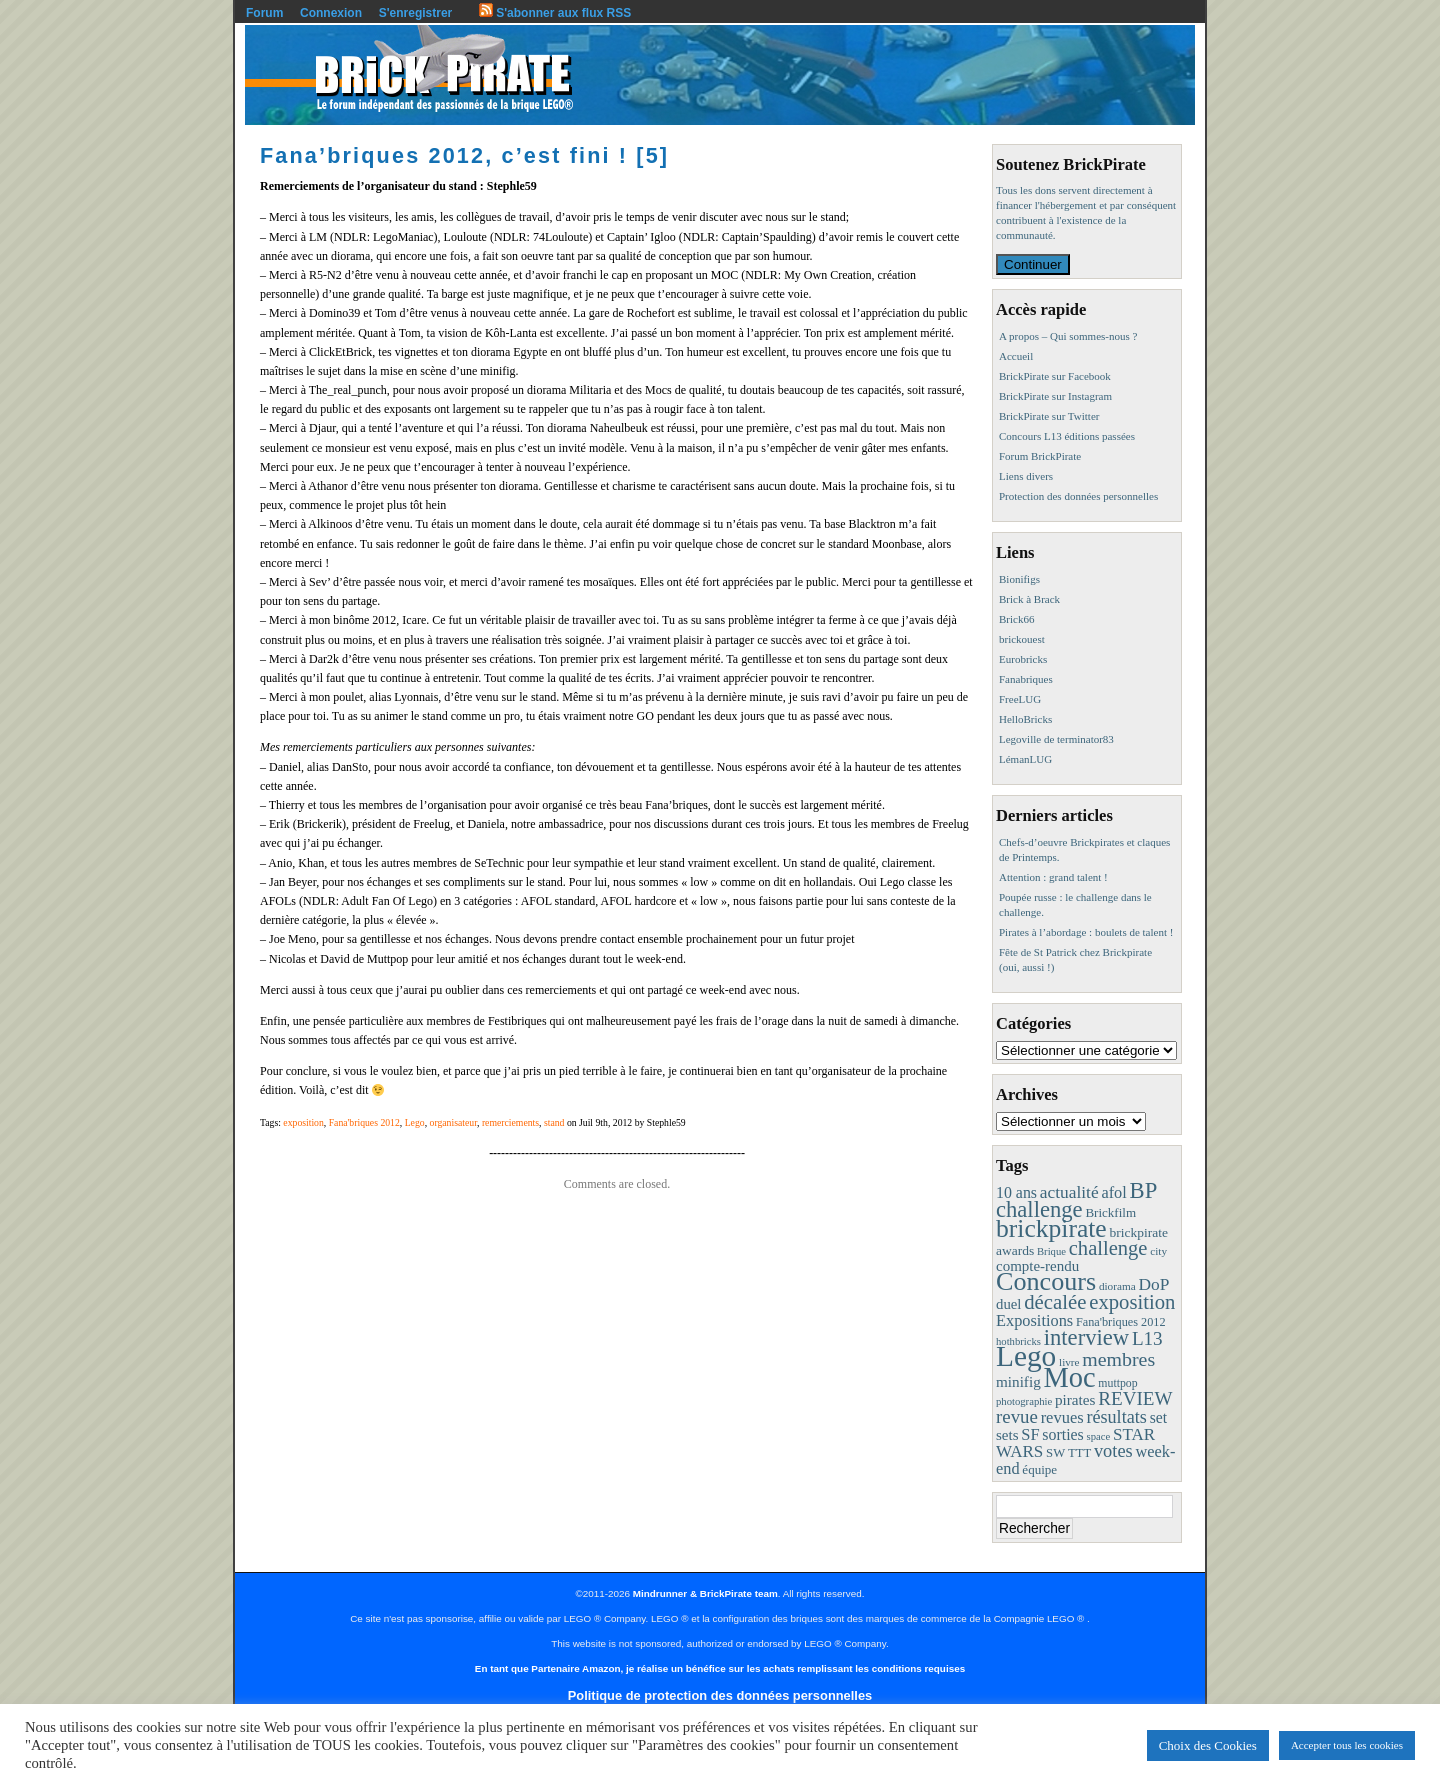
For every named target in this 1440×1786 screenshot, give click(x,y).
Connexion (331, 13)
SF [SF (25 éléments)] (1030, 1434)
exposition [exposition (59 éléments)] (1132, 1302)
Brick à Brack (1029, 599)
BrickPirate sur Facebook (1055, 376)
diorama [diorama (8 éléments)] (1117, 1286)
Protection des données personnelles (1078, 496)
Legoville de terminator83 (1056, 739)
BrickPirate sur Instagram (1055, 396)
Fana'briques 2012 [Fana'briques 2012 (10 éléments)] (1121, 1322)
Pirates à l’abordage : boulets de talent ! (1086, 932)
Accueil (1016, 356)
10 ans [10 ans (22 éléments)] (1016, 1192)
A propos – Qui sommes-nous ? (1068, 336)
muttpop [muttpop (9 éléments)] (1117, 1383)
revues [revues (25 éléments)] (1062, 1417)
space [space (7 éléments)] (1099, 1436)
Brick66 (1016, 619)
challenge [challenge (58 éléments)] (1108, 1248)
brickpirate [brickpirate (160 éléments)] (1051, 1228)
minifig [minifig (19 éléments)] (1018, 1381)
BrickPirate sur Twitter (1049, 416)
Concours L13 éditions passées (1067, 436)
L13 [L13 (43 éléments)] (1147, 1338)
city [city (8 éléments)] (1158, 1251)
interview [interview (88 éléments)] (1086, 1337)
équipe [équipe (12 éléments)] (1039, 1469)
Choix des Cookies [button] (1208, 1745)
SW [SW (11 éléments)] (1055, 1453)
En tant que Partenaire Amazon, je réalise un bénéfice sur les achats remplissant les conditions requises (720, 1668)
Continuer (1033, 264)
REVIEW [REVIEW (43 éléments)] (1135, 1398)
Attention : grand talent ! (1053, 877)
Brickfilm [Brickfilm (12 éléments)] (1110, 1212)
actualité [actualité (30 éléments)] (1069, 1192)
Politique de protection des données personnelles (720, 1695)
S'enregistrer (416, 13)
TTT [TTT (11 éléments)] (1079, 1453)
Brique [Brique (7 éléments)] (1051, 1251)
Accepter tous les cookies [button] (1347, 1745)
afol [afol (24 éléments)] (1113, 1192)
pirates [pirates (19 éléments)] (1075, 1399)
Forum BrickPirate (1040, 456)
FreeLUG (1020, 699)
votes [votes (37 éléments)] (1113, 1451)
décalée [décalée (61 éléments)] (1055, 1301)
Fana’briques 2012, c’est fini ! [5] (464, 155)
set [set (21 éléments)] (1158, 1417)
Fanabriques (1026, 679)
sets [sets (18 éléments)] (1007, 1435)
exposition (303, 1122)
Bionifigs (1019, 579)
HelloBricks (1025, 719)
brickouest (1022, 639)
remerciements (510, 1122)
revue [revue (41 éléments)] (1017, 1416)
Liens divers (1026, 476)
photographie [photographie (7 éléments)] (1024, 1401)
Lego (415, 1122)
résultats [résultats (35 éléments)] (1116, 1417)
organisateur (453, 1122)
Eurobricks (1023, 659)
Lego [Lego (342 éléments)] (1026, 1356)
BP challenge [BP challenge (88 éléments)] (1076, 1200)
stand (554, 1122)
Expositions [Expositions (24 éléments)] (1034, 1320)
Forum (264, 13)
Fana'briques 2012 (364, 1122)
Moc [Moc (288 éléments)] (1070, 1377)
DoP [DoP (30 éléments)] (1153, 1284)
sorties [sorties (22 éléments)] (1063, 1434)
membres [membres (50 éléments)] (1118, 1359)
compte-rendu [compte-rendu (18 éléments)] (1037, 1266)
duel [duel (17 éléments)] (1008, 1304)
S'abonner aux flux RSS (555, 13)
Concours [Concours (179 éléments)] (1046, 1281)
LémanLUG (1025, 759)
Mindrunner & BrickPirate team (705, 1593)
